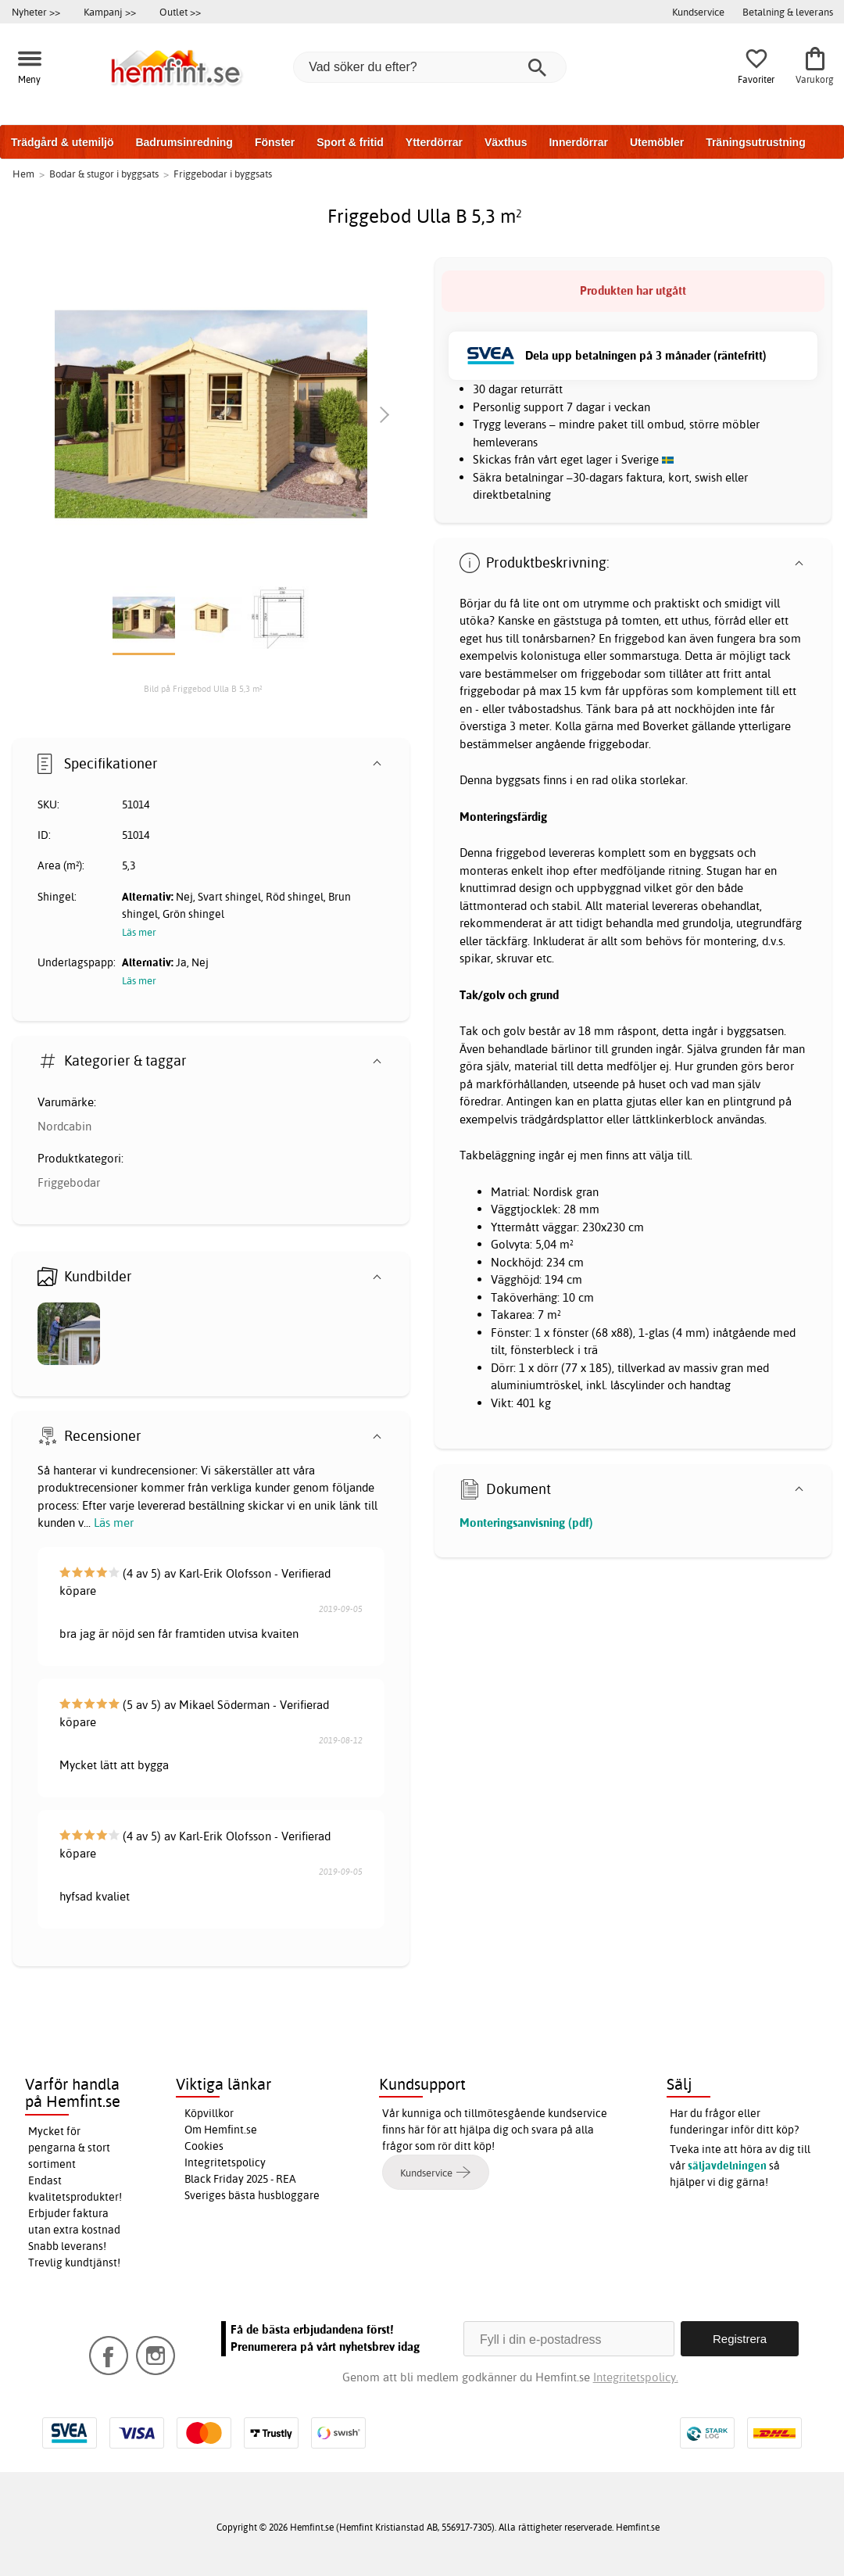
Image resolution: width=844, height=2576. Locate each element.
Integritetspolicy (225, 2162)
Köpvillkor (209, 2113)
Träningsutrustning (756, 142)
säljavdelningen (727, 2166)
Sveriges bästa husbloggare (252, 2195)
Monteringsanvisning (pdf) (526, 1522)
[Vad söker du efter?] (430, 67)
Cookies (204, 2146)
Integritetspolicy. (635, 2377)
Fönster (275, 142)
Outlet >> (180, 11)
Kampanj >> (110, 11)
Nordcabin (64, 1126)
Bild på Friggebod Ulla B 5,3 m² (203, 688)
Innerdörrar (578, 142)
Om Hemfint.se (220, 2130)
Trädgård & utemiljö (62, 142)
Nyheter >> (36, 11)
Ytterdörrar (434, 142)
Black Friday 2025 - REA (240, 2179)
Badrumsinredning (183, 142)
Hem (23, 173)
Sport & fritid (350, 142)
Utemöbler (657, 142)
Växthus (506, 142)
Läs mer (114, 1522)
